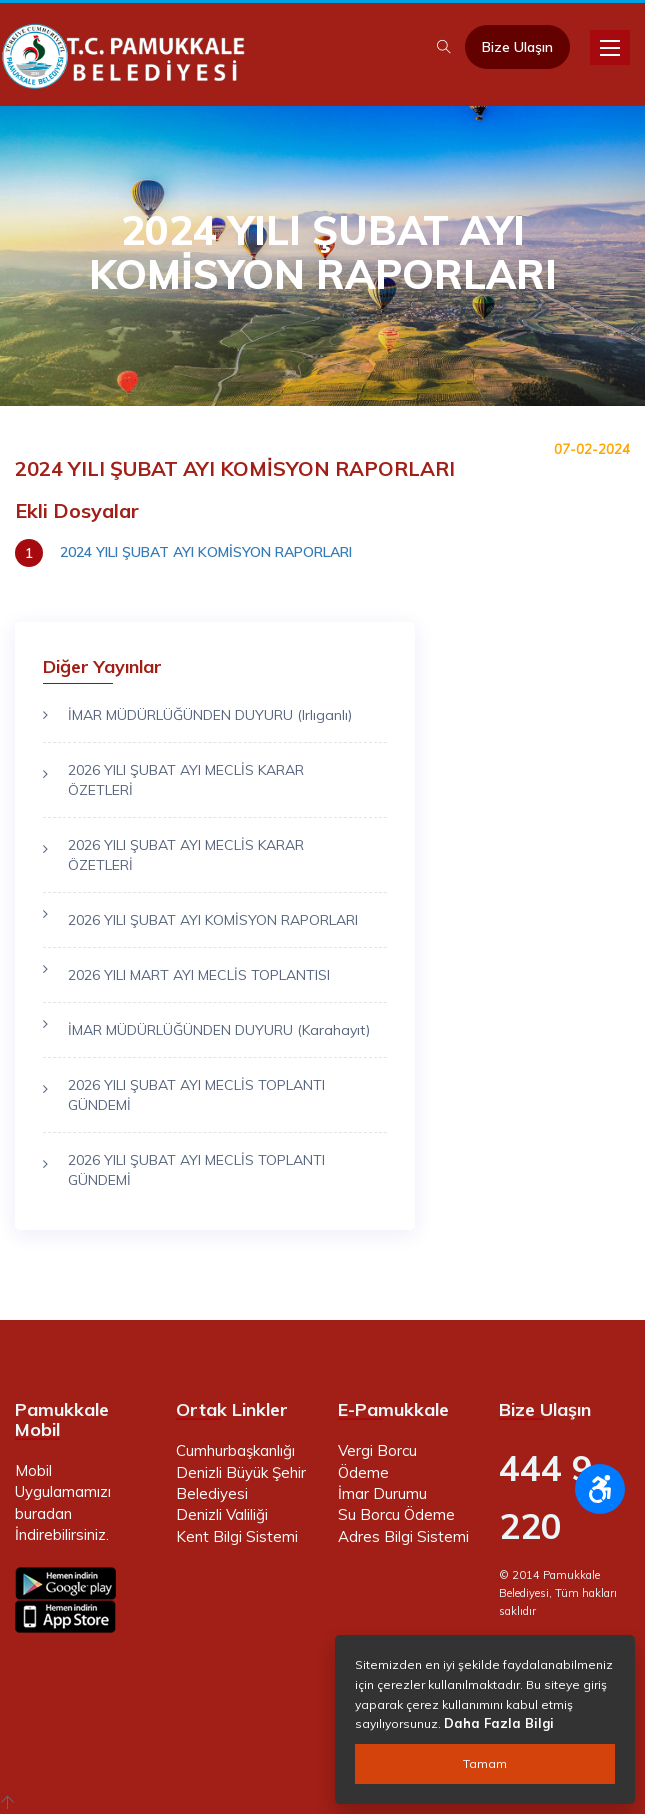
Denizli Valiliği (222, 1514)
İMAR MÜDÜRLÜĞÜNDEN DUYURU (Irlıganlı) (210, 715)
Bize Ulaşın (517, 47)
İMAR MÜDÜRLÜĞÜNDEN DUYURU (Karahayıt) (219, 1030)
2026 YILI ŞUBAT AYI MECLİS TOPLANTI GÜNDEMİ (196, 1095)
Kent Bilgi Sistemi (237, 1536)
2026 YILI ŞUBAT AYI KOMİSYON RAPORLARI (213, 920)
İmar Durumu (382, 1493)
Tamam (485, 1763)
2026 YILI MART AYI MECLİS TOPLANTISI (199, 975)
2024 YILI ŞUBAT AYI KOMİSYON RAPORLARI (206, 552)
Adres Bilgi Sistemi (403, 1536)
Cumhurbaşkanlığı (235, 1450)
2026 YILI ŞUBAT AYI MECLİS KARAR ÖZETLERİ (186, 780)
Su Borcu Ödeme (396, 1514)
